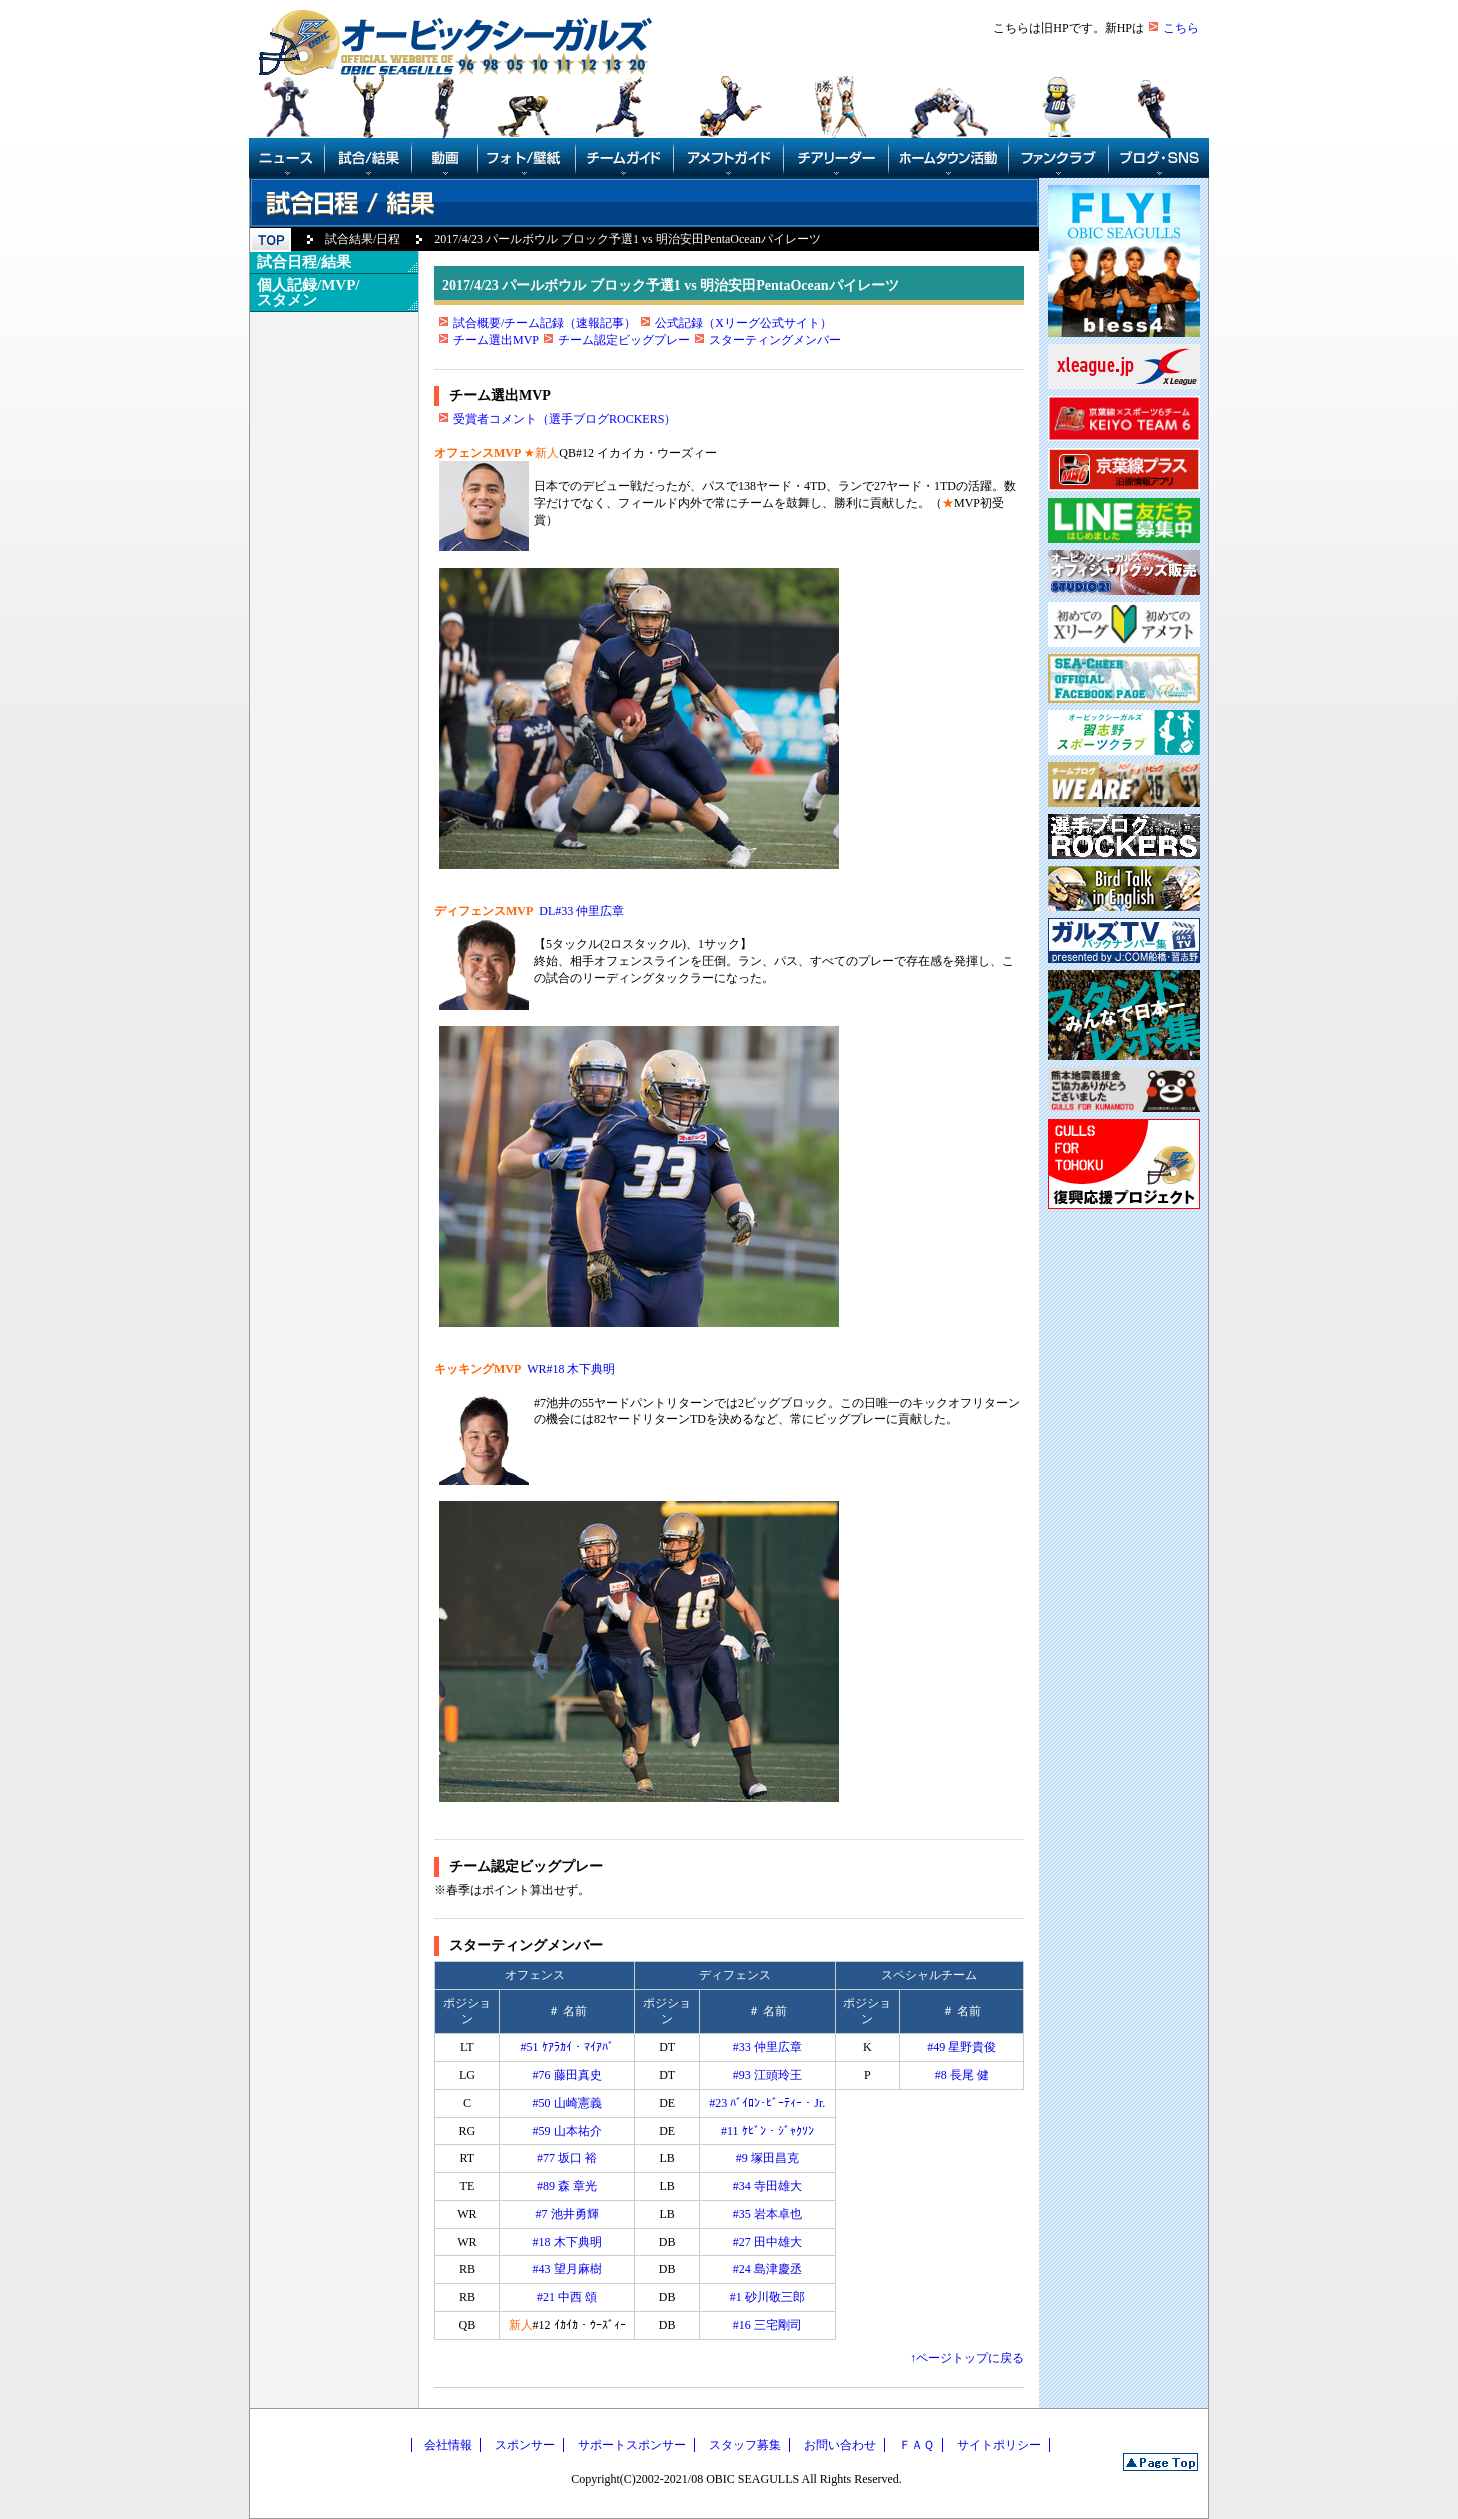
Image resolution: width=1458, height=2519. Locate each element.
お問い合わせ (840, 2445)
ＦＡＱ (916, 2445)
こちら (1181, 28)
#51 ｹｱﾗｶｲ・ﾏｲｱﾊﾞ (567, 2047)
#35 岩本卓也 (767, 2214)
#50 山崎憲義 (567, 2103)
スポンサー (525, 2445)
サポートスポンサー (632, 2445)
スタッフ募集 (745, 2445)
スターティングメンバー (775, 340)
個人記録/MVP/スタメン (308, 292)
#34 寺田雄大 (767, 2186)
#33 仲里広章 (767, 2047)
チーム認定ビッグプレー (624, 340)
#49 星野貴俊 (961, 2047)
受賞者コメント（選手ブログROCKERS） (564, 419)
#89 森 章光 (567, 2186)
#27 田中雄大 (767, 2242)
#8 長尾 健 (962, 2075)
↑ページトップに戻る (967, 2358)
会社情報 (448, 2445)
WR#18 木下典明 (571, 1369)
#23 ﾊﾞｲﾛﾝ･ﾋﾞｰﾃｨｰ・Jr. (767, 2103)
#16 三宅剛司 (767, 2325)
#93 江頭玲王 (767, 2075)
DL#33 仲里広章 (581, 911)
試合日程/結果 (304, 262)
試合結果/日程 (362, 239)
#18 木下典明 (567, 2242)
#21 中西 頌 (567, 2297)
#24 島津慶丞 (767, 2269)
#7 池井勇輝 (567, 2214)
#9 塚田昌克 (767, 2158)
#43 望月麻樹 (567, 2269)
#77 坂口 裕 (567, 2158)
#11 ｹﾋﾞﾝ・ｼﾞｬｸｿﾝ (767, 2131)
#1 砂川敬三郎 (767, 2297)
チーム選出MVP (496, 340)
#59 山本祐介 (567, 2131)
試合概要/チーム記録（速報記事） (544, 323)
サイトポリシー (999, 2445)
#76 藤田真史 (567, 2075)
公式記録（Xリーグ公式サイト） (743, 323)
